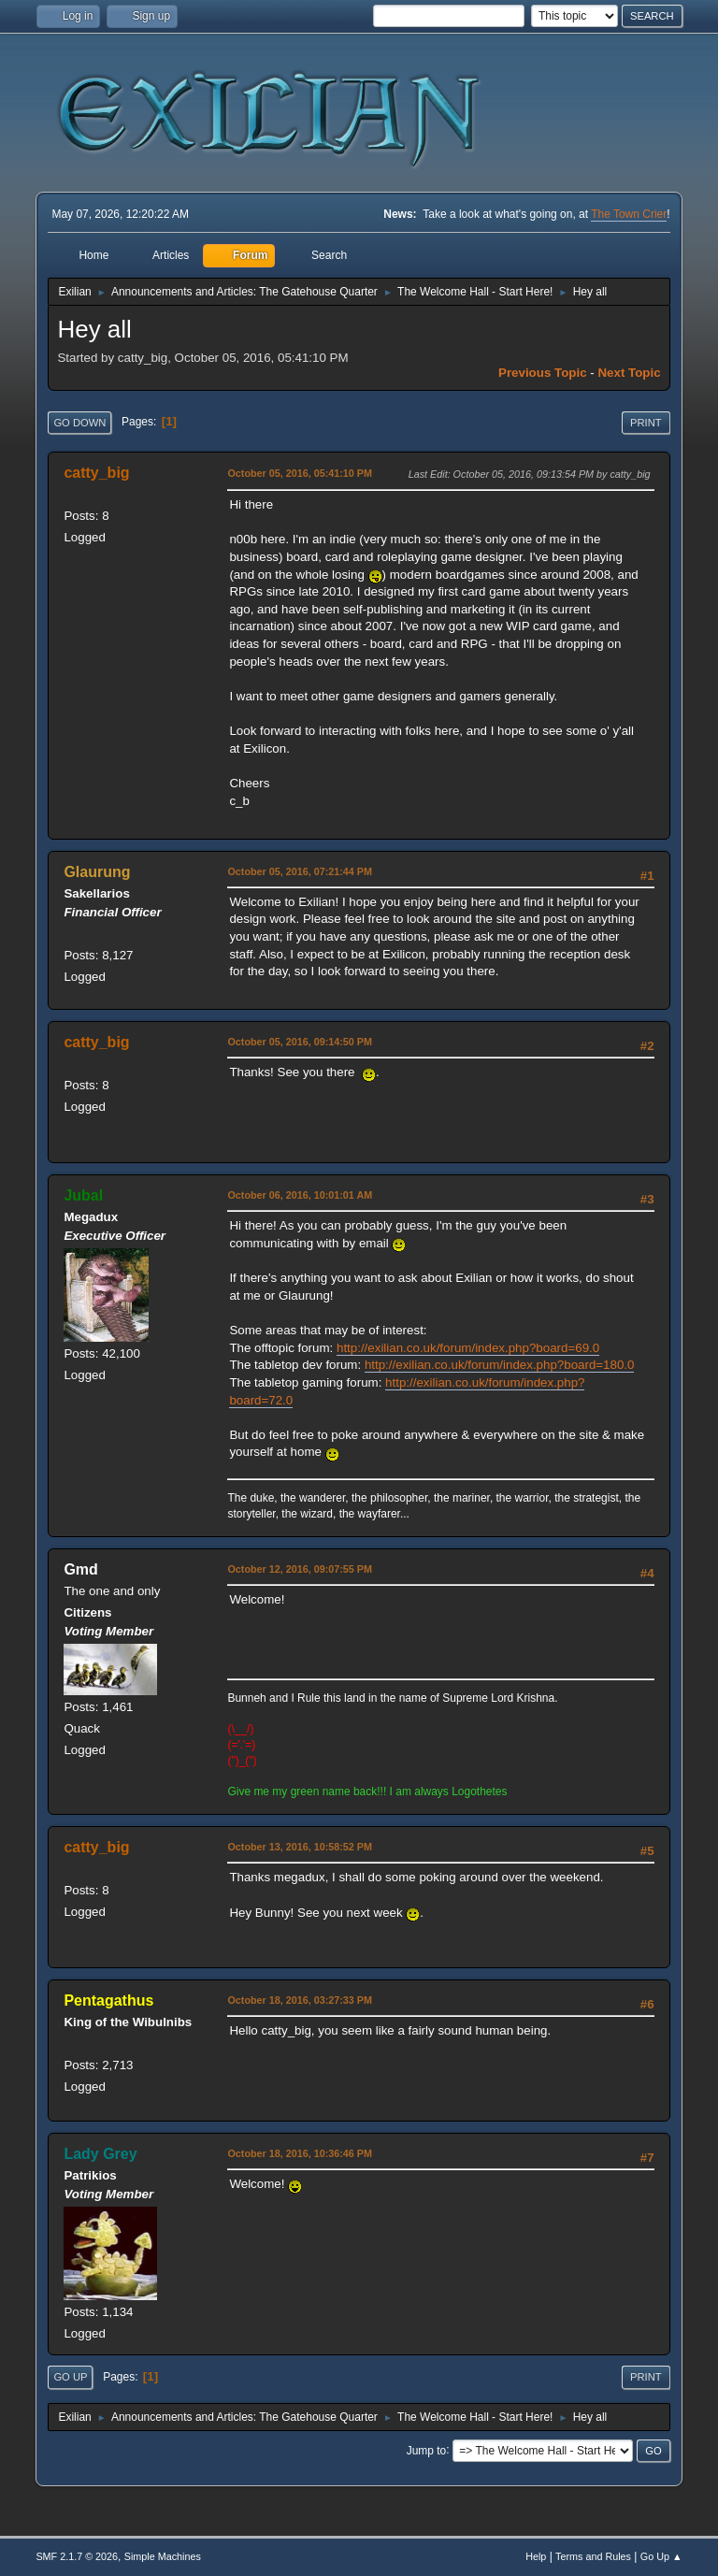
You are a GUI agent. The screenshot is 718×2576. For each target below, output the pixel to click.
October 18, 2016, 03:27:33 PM (299, 2000)
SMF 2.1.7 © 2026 (77, 2556)
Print (646, 422)
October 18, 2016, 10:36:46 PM (299, 2153)
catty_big (96, 473)
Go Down (79, 422)
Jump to (427, 2449)
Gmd (80, 1569)
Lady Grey (100, 2154)
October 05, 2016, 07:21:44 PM (299, 871)
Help (535, 2556)
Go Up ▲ (661, 2556)
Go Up (70, 2376)
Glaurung (97, 872)
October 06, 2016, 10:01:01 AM (299, 1195)
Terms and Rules (593, 2556)
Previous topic (542, 373)
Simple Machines (162, 2556)
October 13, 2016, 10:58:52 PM (299, 1846)
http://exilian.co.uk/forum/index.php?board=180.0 (500, 1365)
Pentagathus (108, 2000)
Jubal (83, 1195)
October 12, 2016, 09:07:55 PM (299, 1569)
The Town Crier (629, 214)
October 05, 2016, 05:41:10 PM (299, 473)
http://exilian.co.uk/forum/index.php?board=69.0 (468, 1348)
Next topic (628, 373)
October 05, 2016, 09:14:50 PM (299, 1041)
